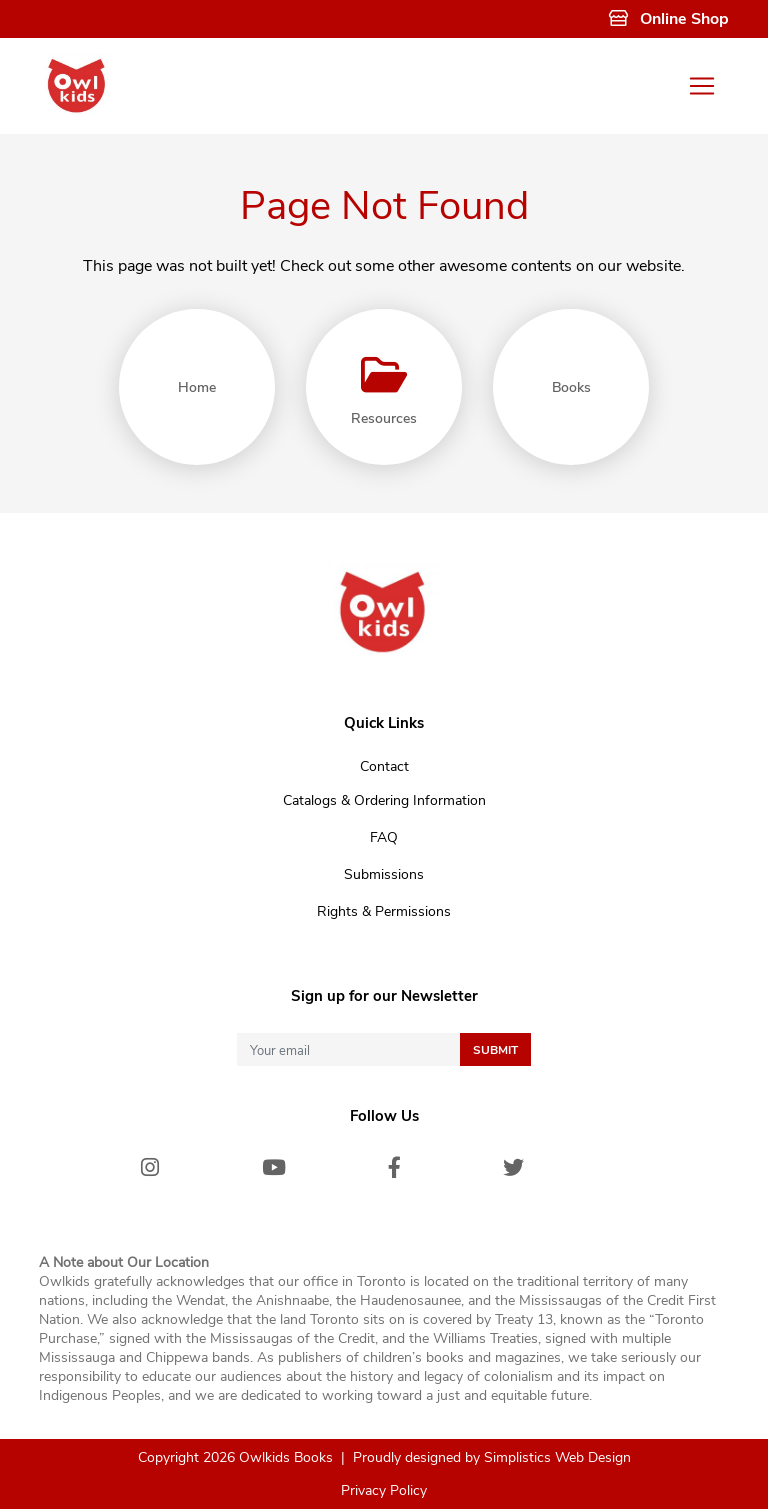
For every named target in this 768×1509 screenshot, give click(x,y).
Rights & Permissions (384, 911)
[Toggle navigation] (702, 86)
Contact (384, 766)
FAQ (384, 837)
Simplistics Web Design (557, 1457)
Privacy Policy (384, 1490)
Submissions (384, 874)
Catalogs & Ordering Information (384, 800)
